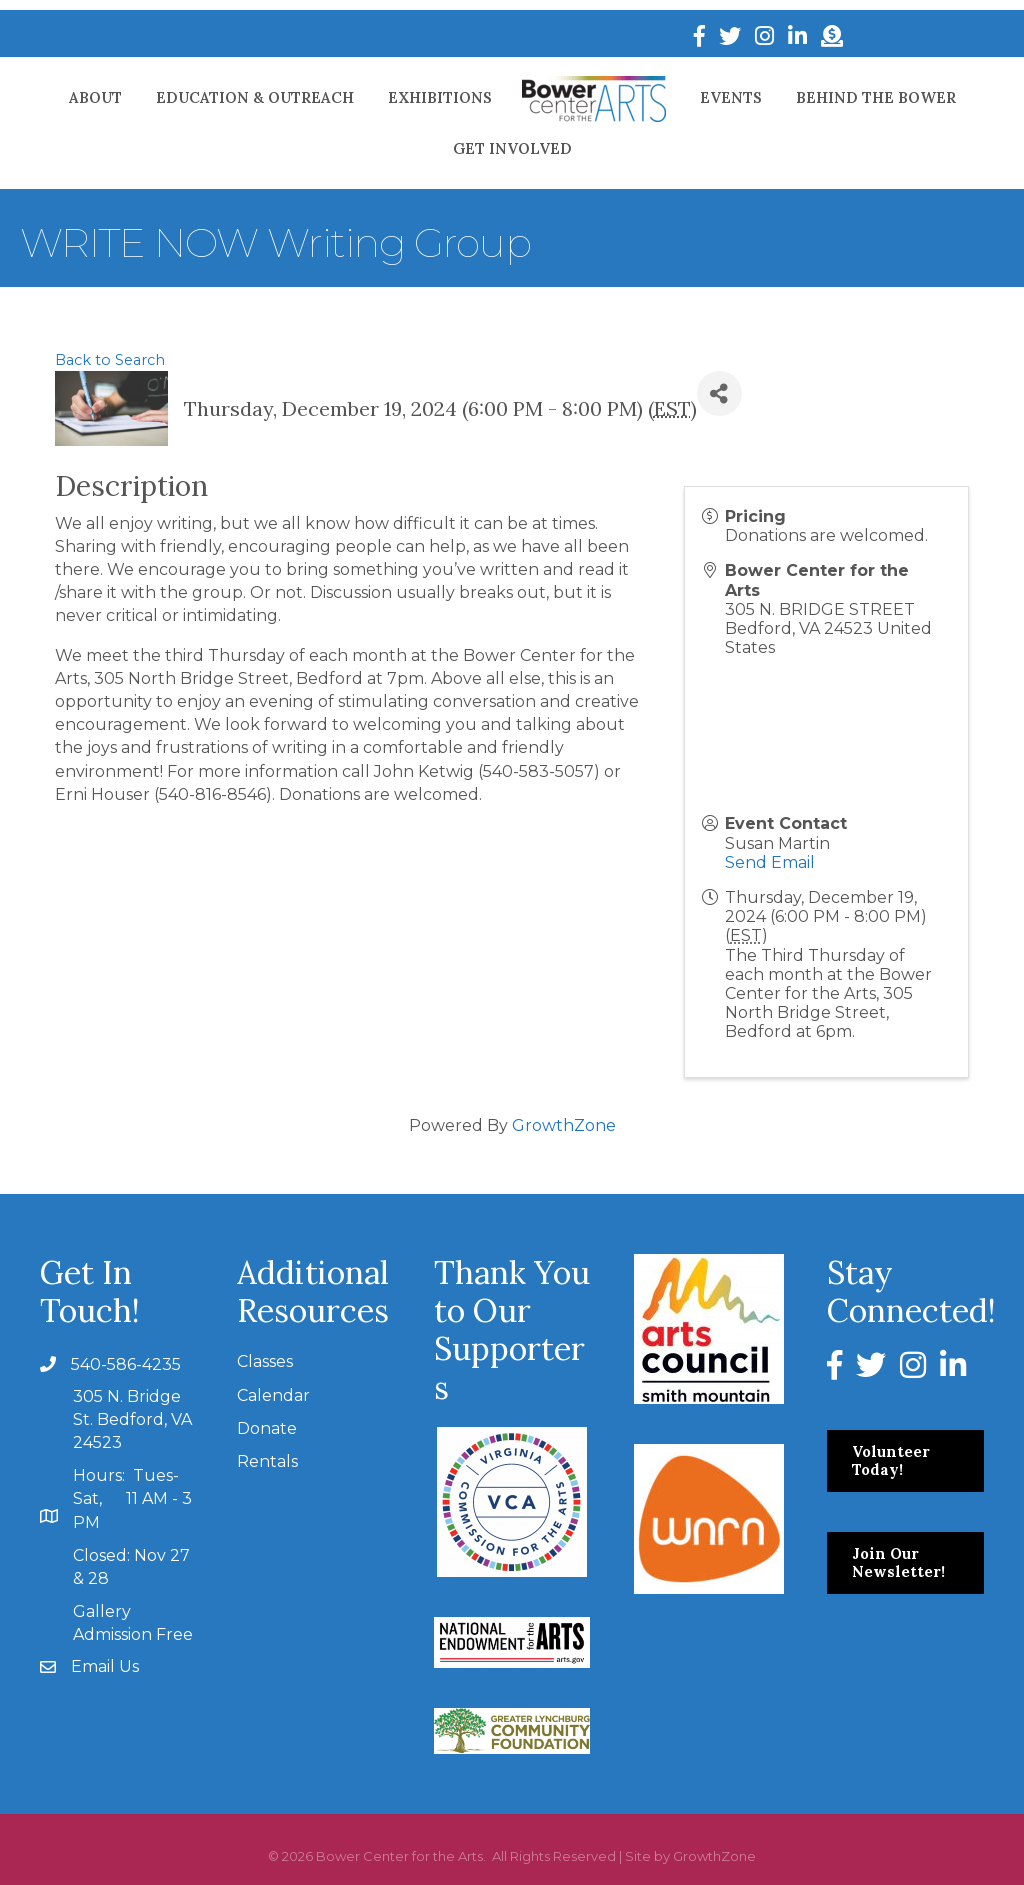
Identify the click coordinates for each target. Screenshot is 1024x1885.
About (95, 97)
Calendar (273, 1395)
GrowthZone (564, 1125)
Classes (265, 1361)
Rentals (267, 1461)
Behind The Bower (876, 97)
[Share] (719, 393)
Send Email (770, 862)
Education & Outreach (255, 97)
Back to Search (110, 360)
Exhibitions (440, 97)
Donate (267, 1428)
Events (731, 97)
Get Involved (512, 148)
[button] (905, 1461)
